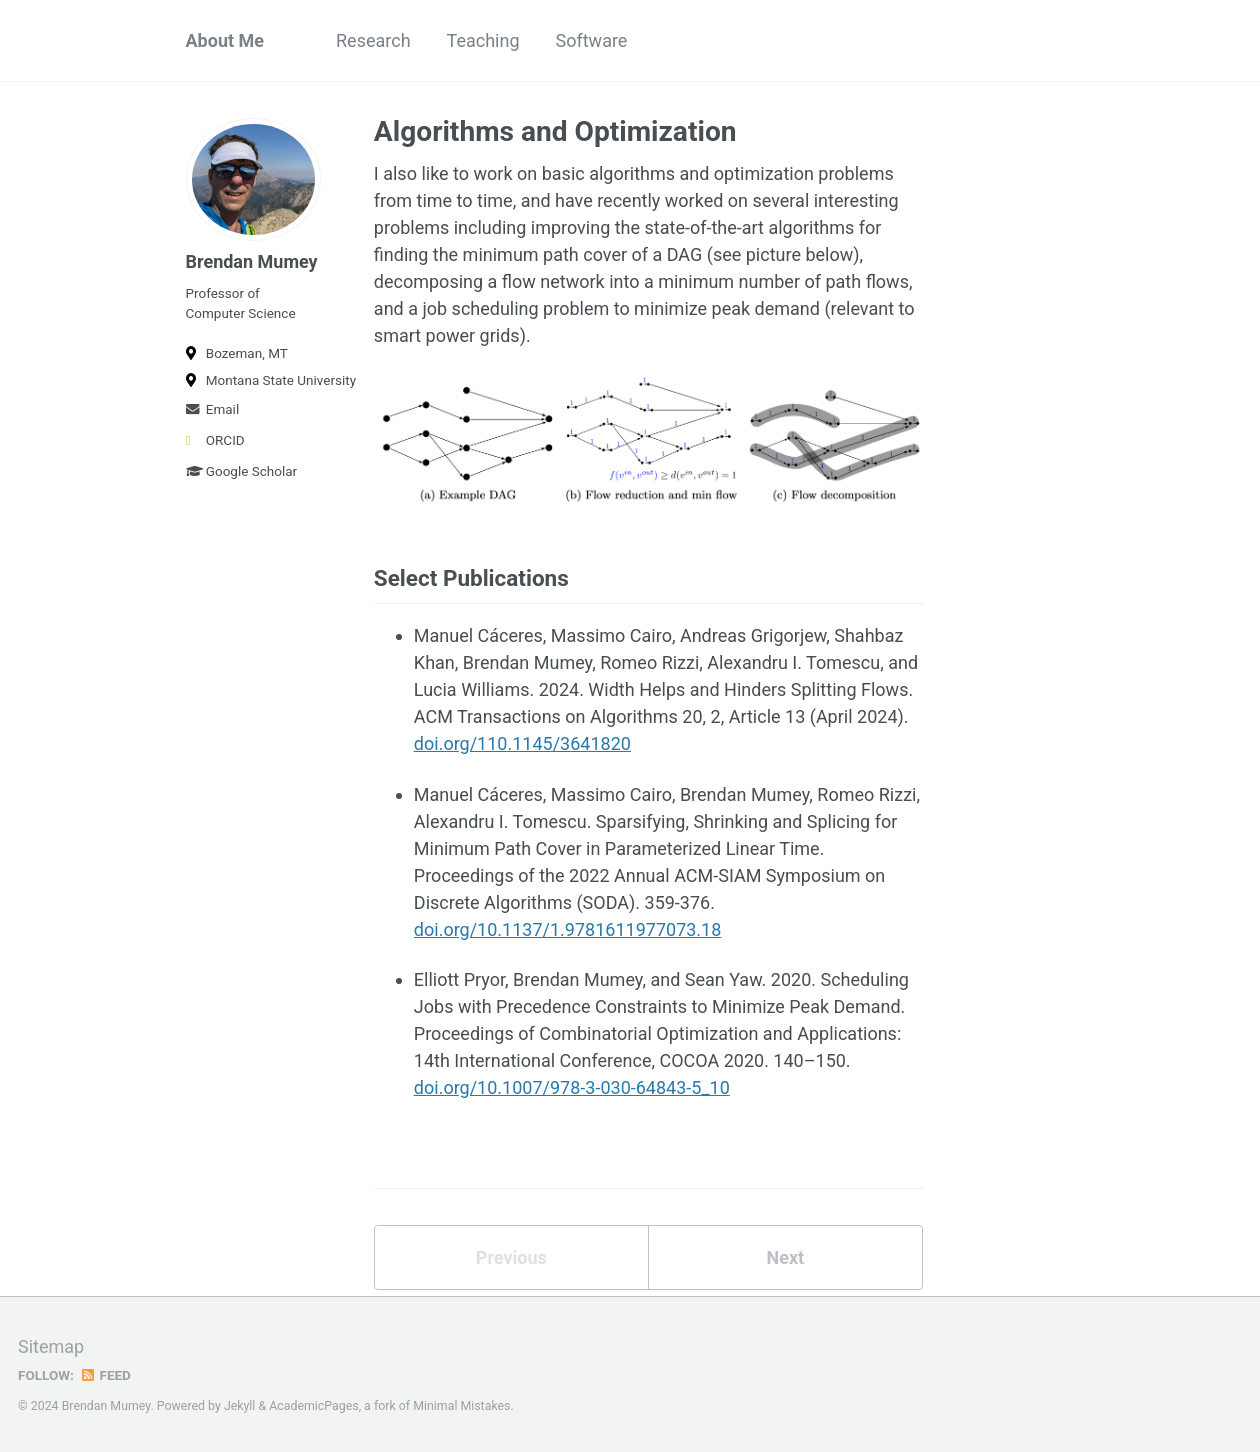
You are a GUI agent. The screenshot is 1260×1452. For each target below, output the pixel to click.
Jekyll (240, 1406)
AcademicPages (313, 1406)
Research (373, 40)
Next (785, 1257)
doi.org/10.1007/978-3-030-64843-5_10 (572, 1087)
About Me (225, 40)
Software (592, 40)
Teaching (483, 40)
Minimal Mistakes (461, 1406)
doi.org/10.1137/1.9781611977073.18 (568, 929)
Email (213, 409)
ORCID (215, 440)
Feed (105, 1375)
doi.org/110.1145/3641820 (522, 743)
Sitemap (51, 1346)
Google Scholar (242, 471)
